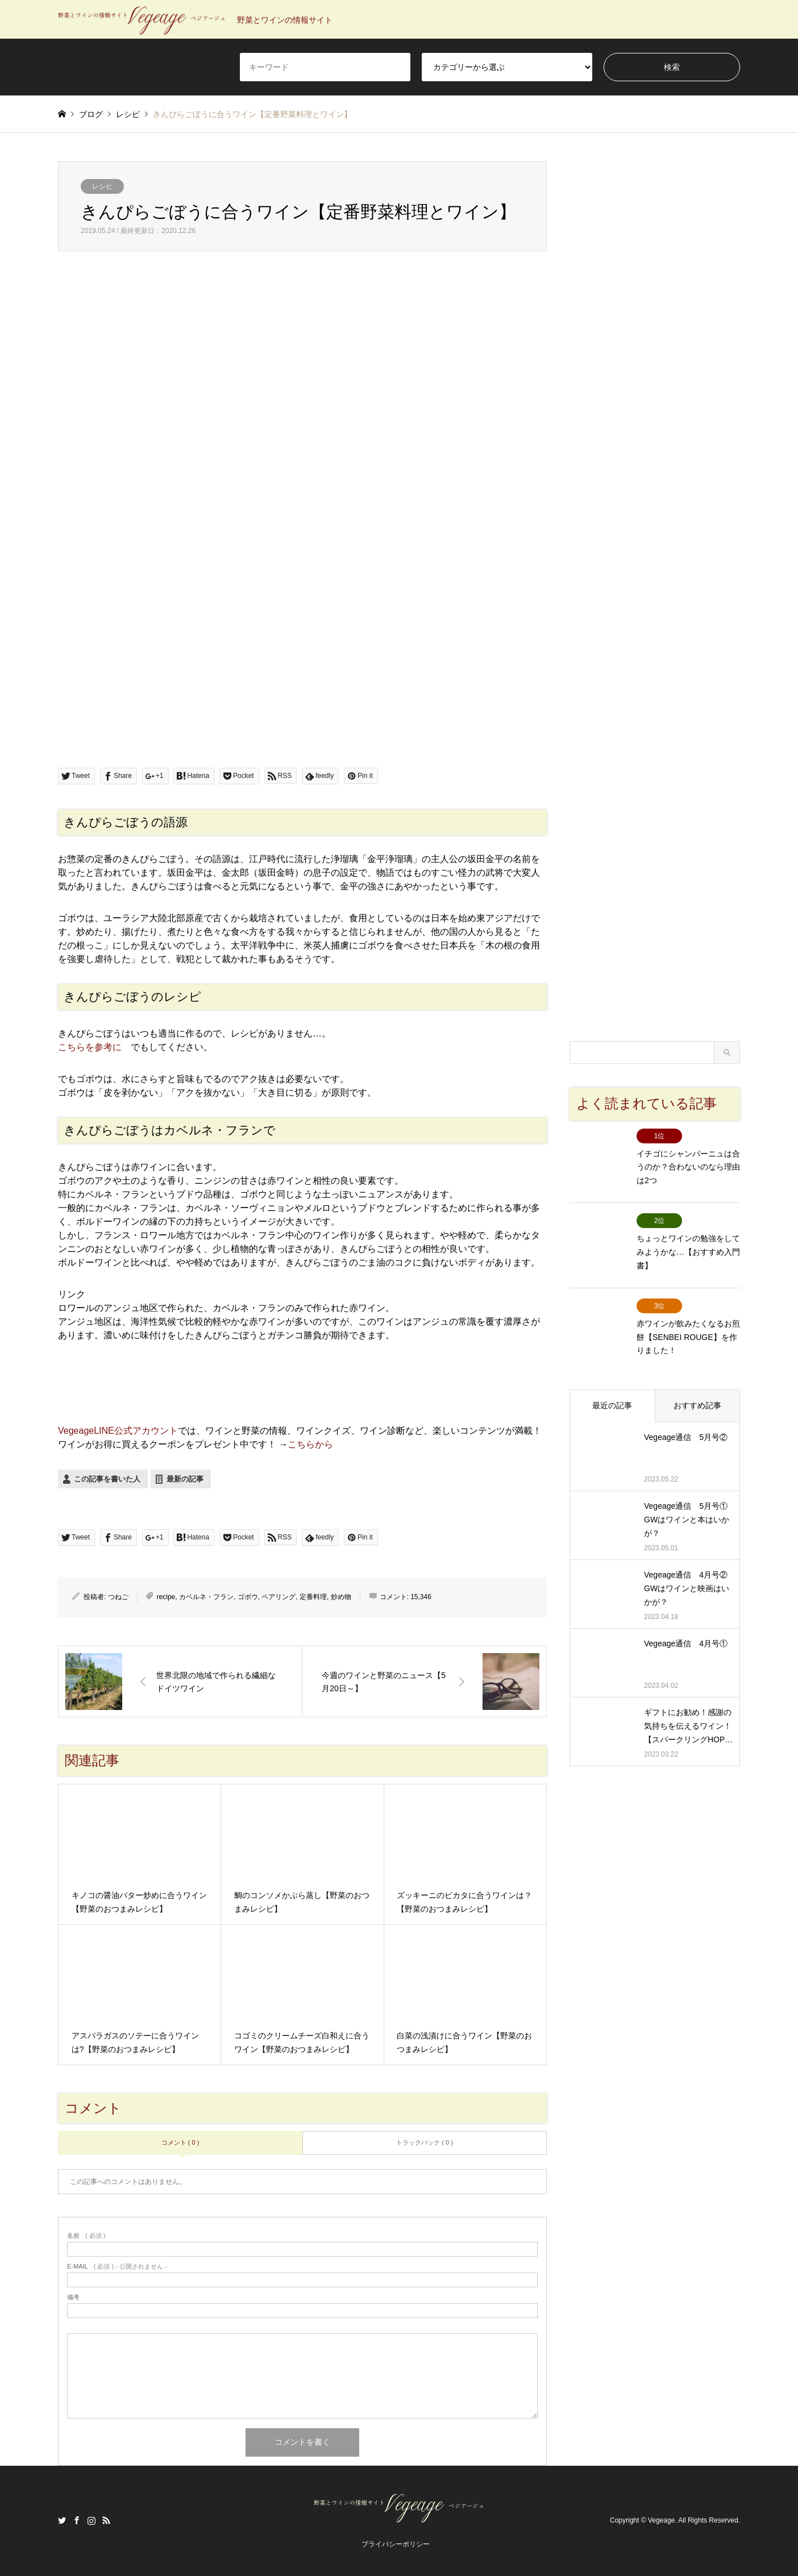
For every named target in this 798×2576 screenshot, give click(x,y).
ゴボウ (248, 1597)
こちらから (310, 1444)
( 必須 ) (86, 2236)
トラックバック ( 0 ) (424, 2142)
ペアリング (278, 1597)
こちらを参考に (90, 1047)
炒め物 (341, 1597)
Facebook (77, 2520)
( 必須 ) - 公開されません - (117, 2266)
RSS (106, 2520)
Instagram (91, 2520)
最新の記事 (185, 1479)
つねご (118, 1597)
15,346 (420, 1597)
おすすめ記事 (697, 1384)
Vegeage (661, 2521)
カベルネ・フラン (206, 1597)
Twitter (62, 2520)
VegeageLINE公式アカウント (118, 1430)
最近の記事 (612, 1384)
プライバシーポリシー (395, 2544)
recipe (166, 1597)
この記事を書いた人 (107, 1479)
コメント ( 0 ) (180, 2142)
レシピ (102, 186)
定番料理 (313, 1597)
